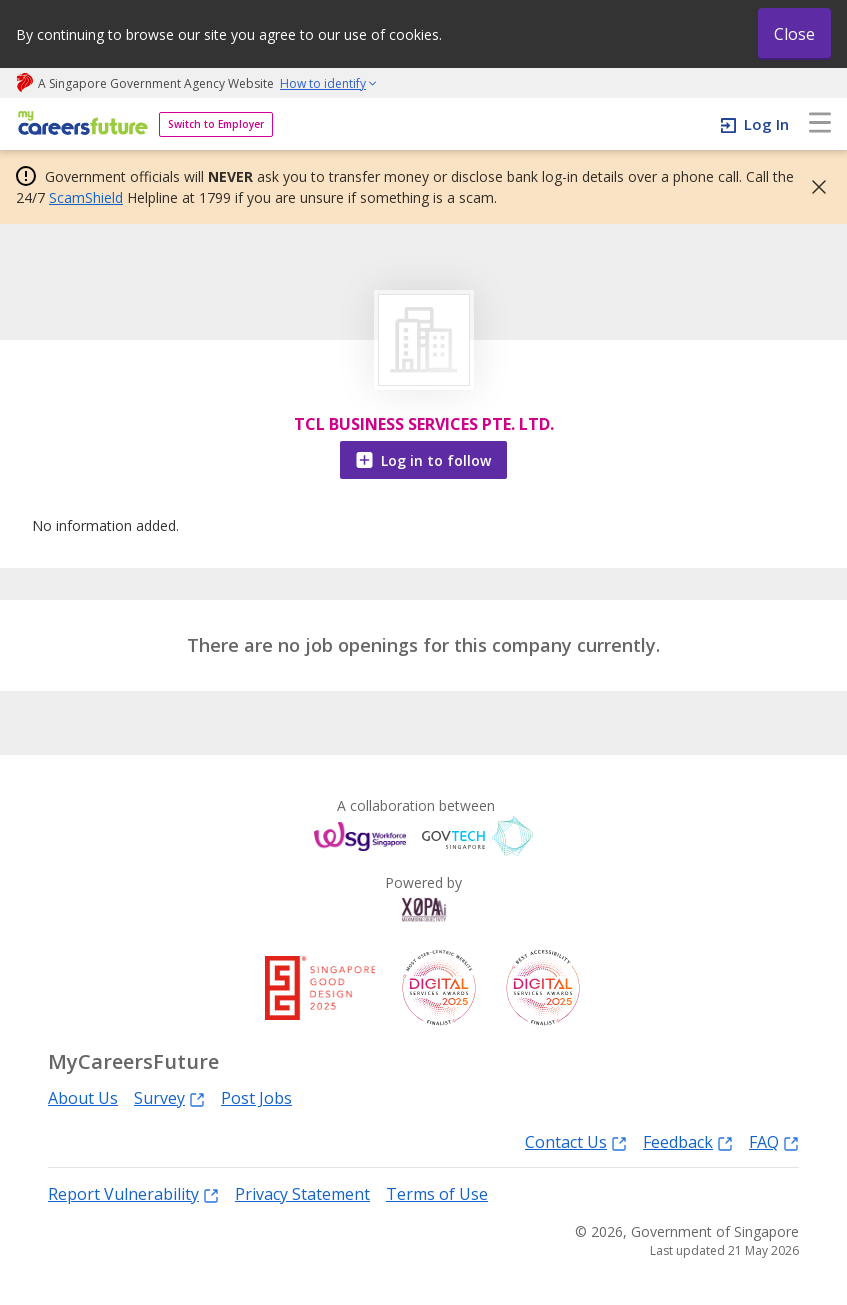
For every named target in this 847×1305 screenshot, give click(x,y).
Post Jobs (256, 1098)
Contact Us (576, 1141)
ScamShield (86, 197)
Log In (766, 124)
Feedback (688, 1141)
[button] (813, 187)
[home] (79, 124)
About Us (83, 1098)
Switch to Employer (216, 124)
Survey (169, 1097)
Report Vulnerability (133, 1193)
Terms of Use (437, 1194)
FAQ (774, 1141)
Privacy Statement (302, 1194)
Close (794, 34)
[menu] (820, 124)
